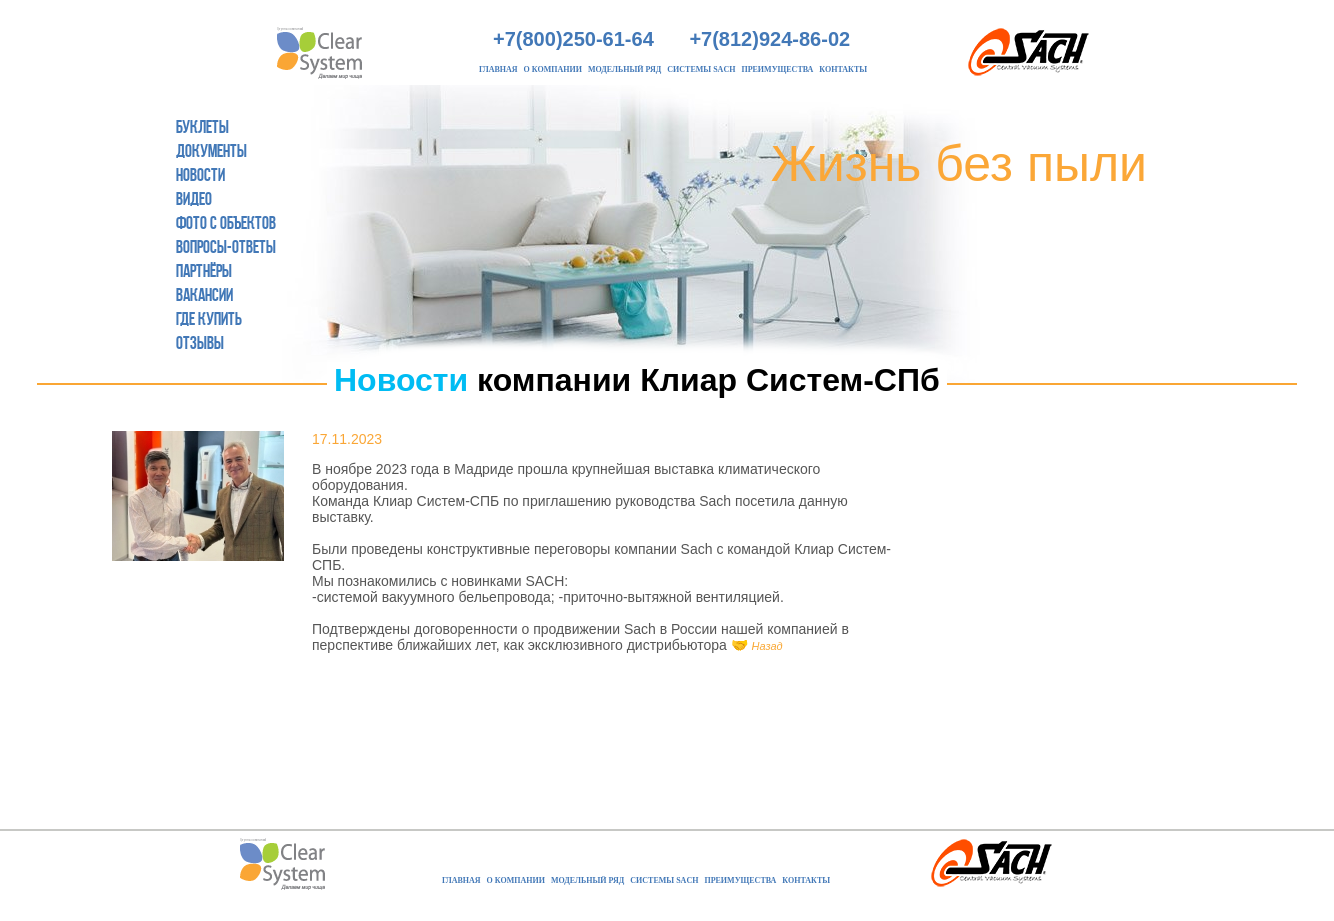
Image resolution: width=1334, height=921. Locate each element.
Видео (194, 199)
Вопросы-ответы (226, 247)
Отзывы (200, 343)
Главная (498, 69)
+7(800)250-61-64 (573, 39)
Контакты (843, 69)
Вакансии (204, 295)
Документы (211, 151)
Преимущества (777, 69)
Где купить (209, 319)
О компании (553, 69)
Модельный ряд (624, 69)
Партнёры (204, 271)
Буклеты (202, 127)
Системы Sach (701, 69)
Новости (200, 175)
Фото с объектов (226, 223)
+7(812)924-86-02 (769, 39)
